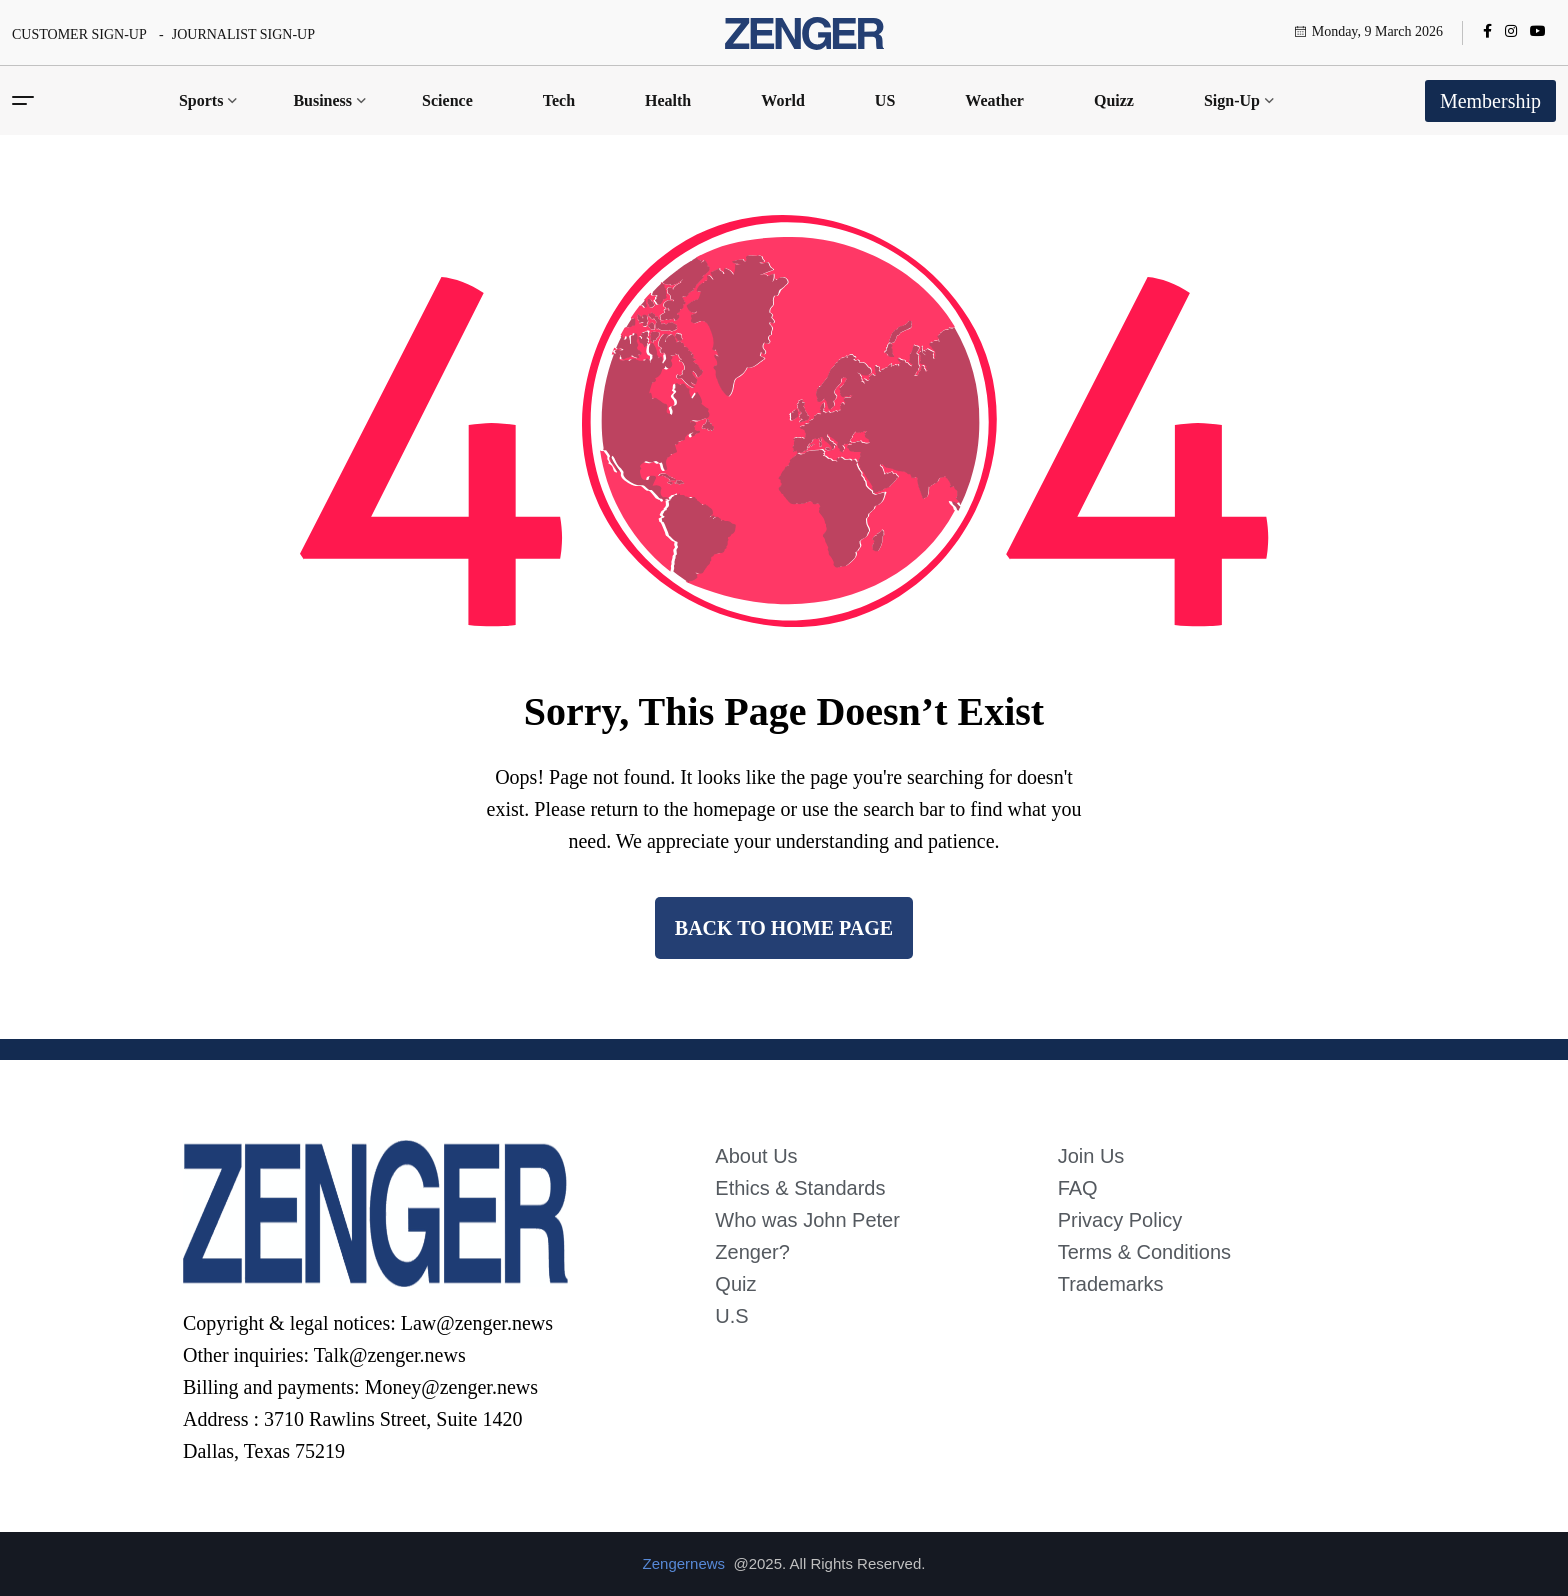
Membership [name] (1490, 101)
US (885, 100)
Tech (559, 100)
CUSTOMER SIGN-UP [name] (79, 34)
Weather (994, 100)
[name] (805, 32)
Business (322, 100)
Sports (201, 100)
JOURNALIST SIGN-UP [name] (243, 34)
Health (668, 100)
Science (447, 100)
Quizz (1114, 100)
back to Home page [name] (784, 928)
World (783, 100)
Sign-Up (1232, 100)
